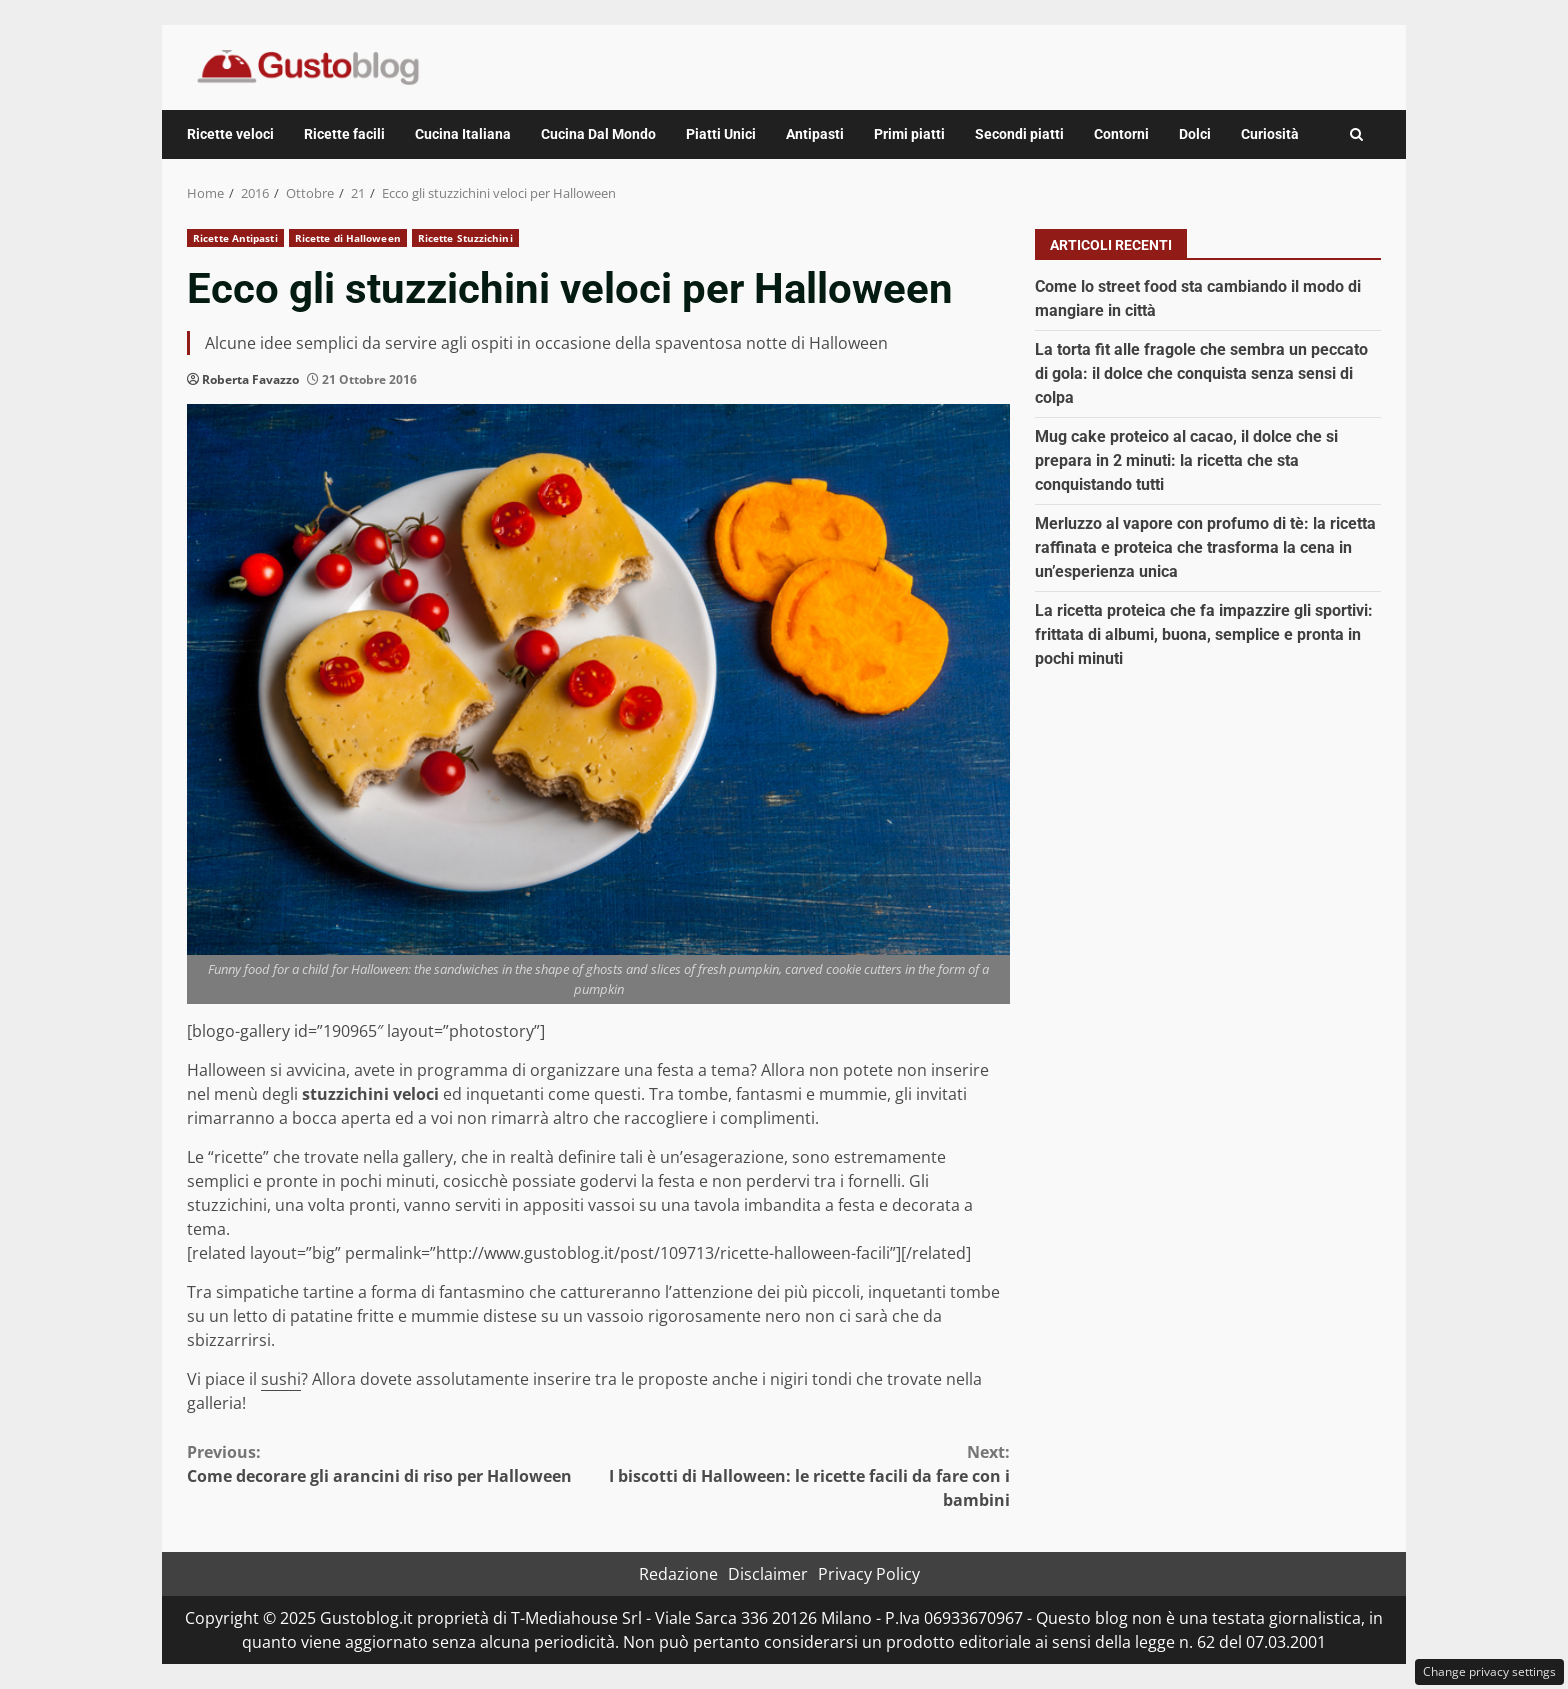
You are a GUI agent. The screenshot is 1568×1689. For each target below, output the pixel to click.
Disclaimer (768, 1574)
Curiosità (1270, 134)
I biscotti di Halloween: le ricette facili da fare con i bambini (805, 1475)
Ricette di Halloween (348, 238)
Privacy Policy (869, 1574)
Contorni (1121, 134)
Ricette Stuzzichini (465, 238)
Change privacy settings (1489, 1671)
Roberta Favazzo (250, 379)
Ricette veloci (230, 134)
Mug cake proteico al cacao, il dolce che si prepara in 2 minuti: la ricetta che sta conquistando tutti (1186, 460)
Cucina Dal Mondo (598, 134)
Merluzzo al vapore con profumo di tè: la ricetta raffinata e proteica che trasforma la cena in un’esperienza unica (1205, 547)
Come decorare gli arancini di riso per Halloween (393, 1463)
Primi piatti (909, 134)
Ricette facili (344, 134)
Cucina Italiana (463, 134)
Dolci (1195, 134)
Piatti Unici (721, 134)
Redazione (678, 1574)
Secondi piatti (1019, 134)
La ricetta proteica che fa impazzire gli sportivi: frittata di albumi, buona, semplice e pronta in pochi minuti (1204, 634)
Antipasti (815, 134)
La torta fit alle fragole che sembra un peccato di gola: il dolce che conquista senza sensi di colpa (1201, 373)
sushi (281, 1379)
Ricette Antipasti (235, 238)
